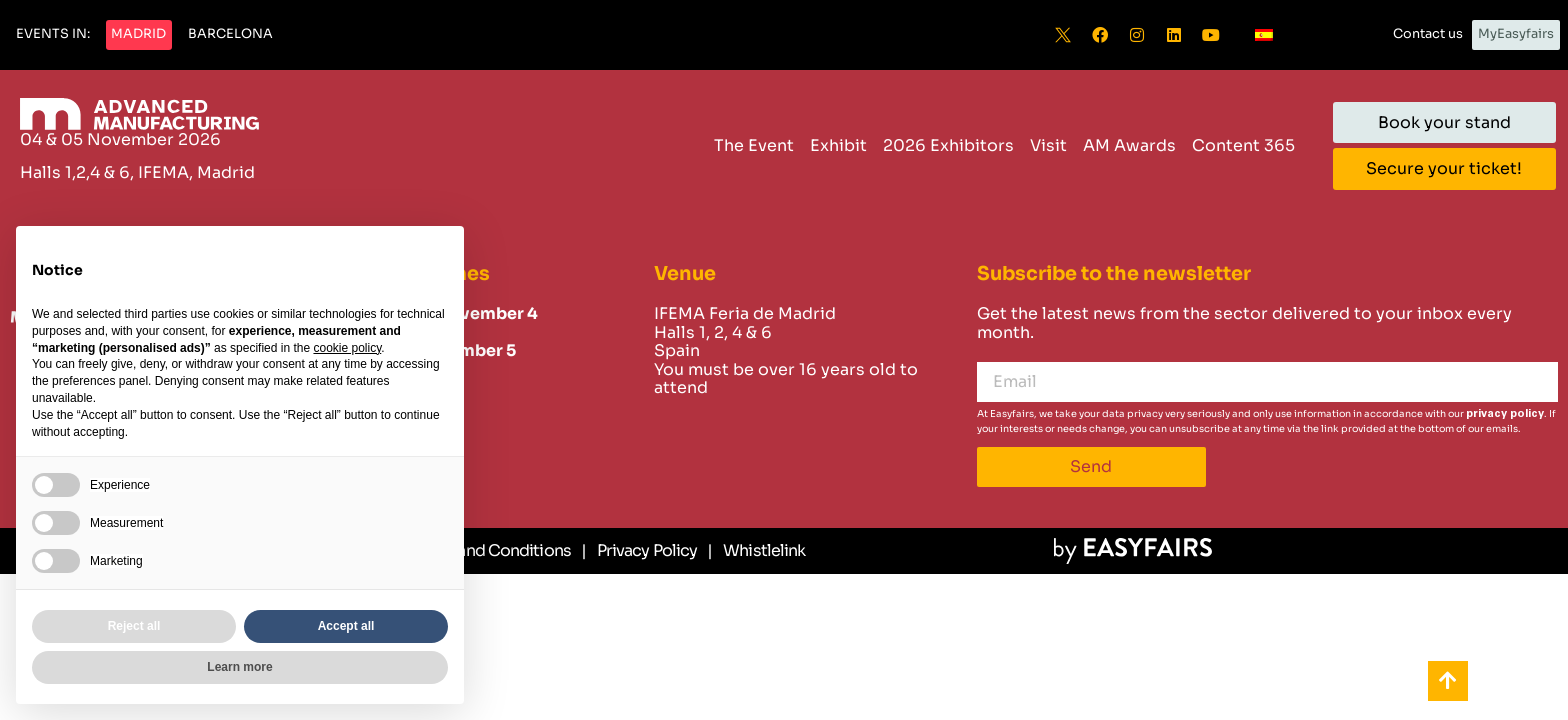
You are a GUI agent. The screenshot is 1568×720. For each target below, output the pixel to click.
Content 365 (1243, 145)
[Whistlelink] (756, 551)
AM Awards (1129, 145)
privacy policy (1505, 413)
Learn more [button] (239, 667)
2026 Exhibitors (948, 145)
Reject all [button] (134, 626)
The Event (754, 145)
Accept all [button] (346, 626)
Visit (1048, 145)
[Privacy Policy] (639, 551)
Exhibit (838, 145)
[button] (53, 35)
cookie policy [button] (347, 348)
